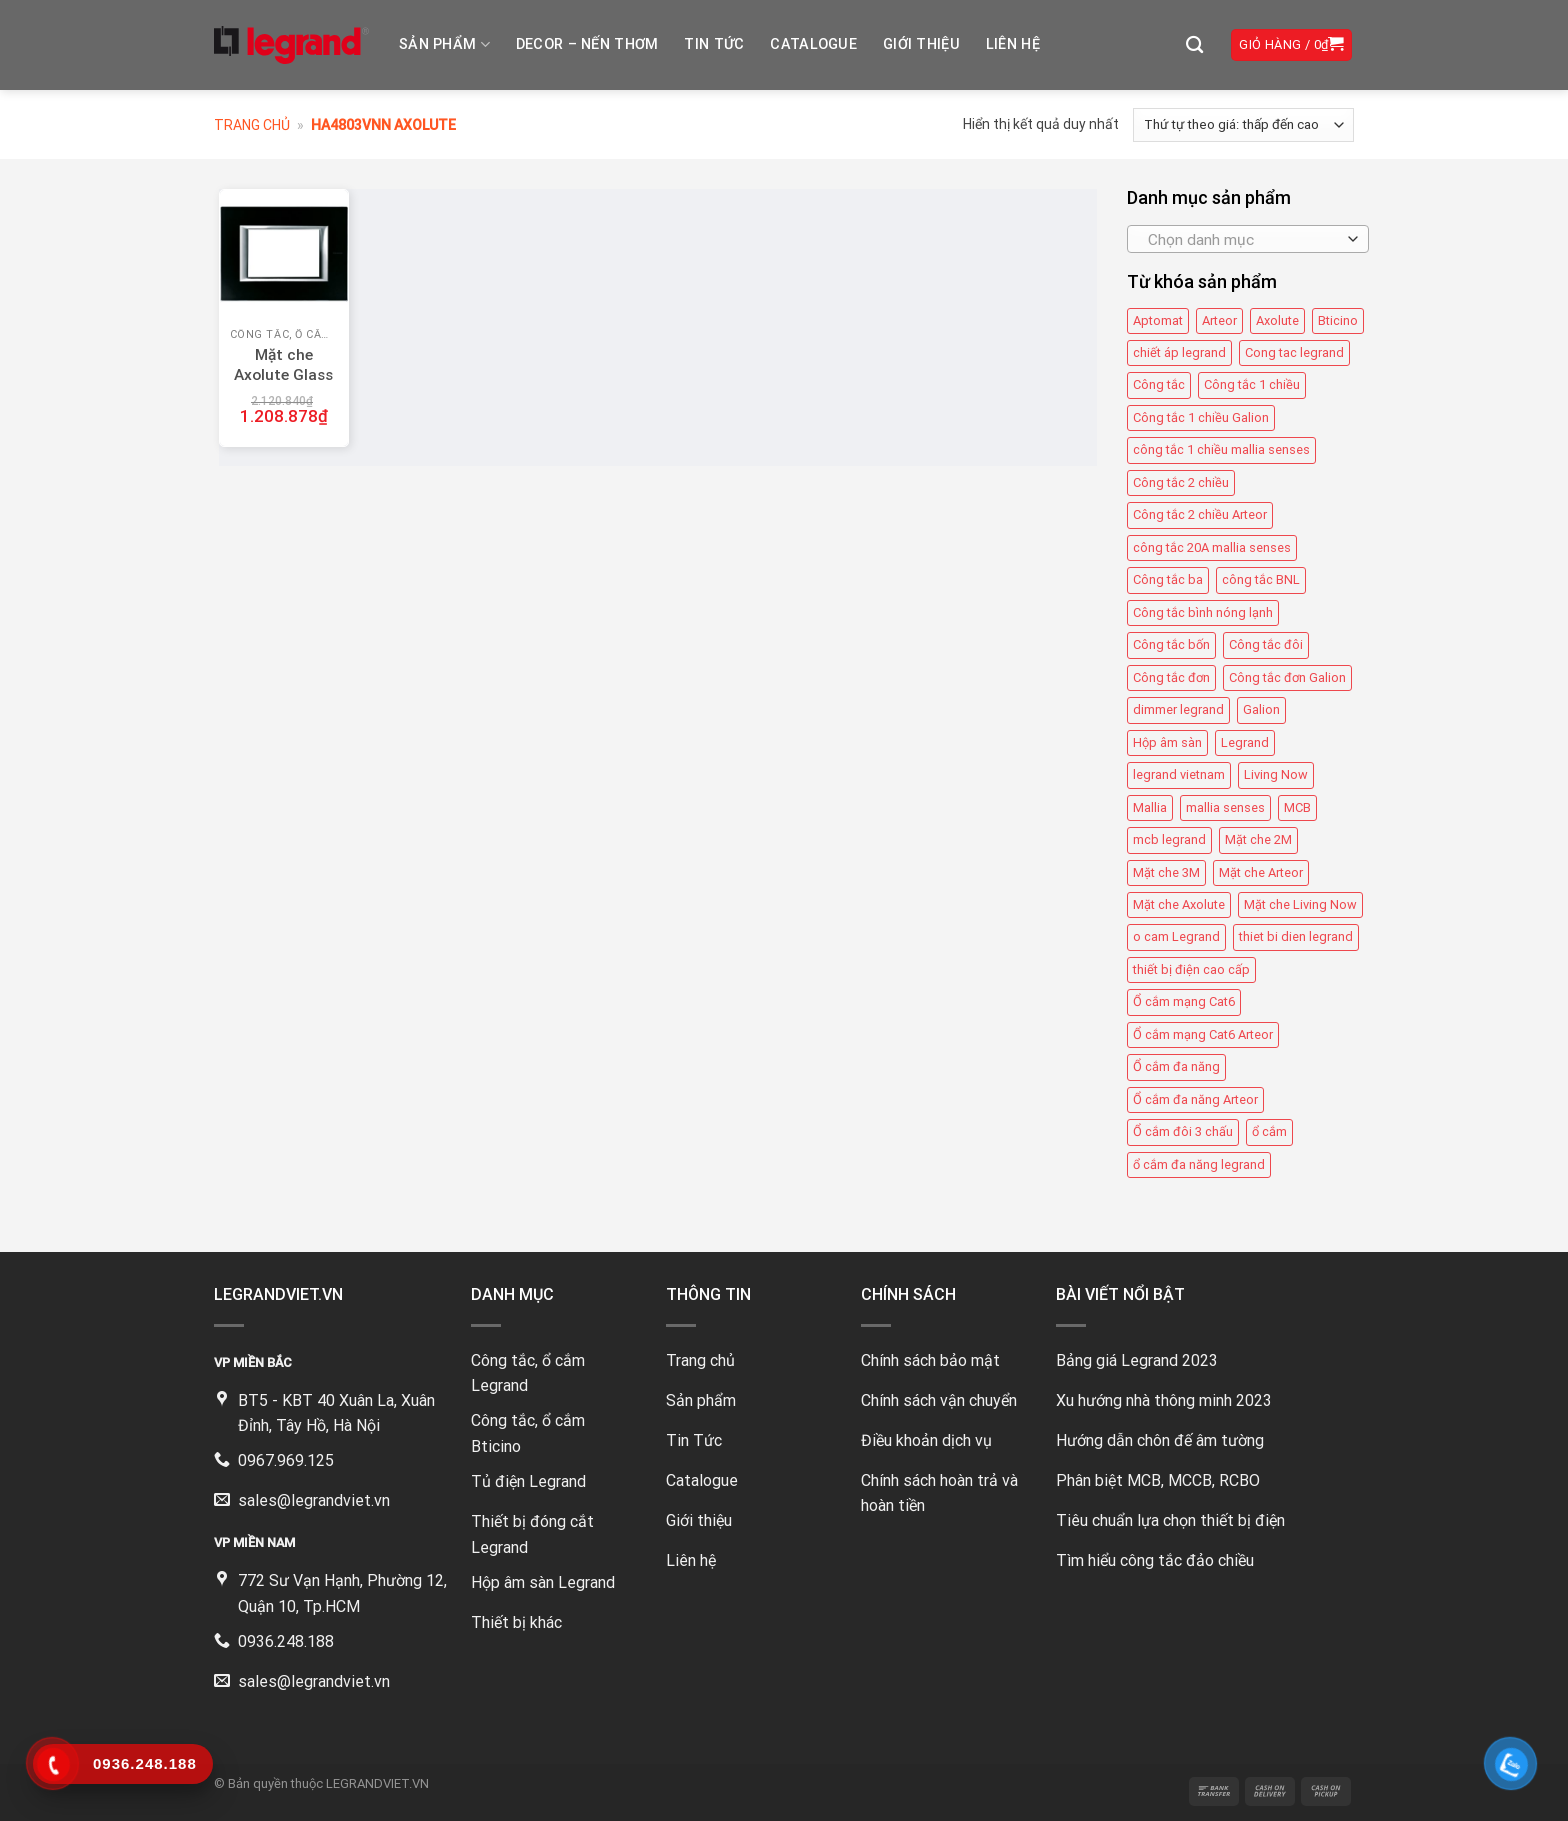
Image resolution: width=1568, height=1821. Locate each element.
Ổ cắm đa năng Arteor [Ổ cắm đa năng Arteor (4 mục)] (1195, 1099)
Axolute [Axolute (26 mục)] (1277, 320)
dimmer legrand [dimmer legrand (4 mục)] (1178, 709)
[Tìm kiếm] (1194, 45)
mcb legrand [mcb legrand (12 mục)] (1169, 839)
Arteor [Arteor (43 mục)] (1219, 320)
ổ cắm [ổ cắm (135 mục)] (1269, 1131)
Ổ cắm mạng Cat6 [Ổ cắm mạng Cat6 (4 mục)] (1184, 1001)
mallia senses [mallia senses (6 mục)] (1225, 807)
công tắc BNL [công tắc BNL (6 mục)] (1261, 579)
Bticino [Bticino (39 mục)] (1338, 320)
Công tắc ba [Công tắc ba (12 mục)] (1168, 579)
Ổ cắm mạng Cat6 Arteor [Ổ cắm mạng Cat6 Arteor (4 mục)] (1203, 1034)
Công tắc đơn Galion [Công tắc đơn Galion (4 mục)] (1287, 677)
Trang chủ (252, 125)
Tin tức (714, 44)
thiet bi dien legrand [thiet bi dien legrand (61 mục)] (1296, 936)
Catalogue (813, 44)
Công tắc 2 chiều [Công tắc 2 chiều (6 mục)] (1181, 482)
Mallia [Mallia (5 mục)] (1150, 807)
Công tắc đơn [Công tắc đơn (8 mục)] (1171, 677)
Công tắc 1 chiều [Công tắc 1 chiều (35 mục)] (1252, 385)
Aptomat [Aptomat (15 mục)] (1158, 320)
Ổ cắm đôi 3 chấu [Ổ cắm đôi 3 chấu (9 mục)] (1183, 1131)
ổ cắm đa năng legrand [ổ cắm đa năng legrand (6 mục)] (1199, 1164)
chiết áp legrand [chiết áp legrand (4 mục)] (1179, 352)
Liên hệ (1013, 44)
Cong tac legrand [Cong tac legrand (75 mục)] (1294, 352)
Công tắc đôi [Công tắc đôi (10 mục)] (1266, 644)
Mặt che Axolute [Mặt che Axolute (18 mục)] (1179, 904)
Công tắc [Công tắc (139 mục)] (1159, 385)
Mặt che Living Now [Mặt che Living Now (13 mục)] (1300, 904)
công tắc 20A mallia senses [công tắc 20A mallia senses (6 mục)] (1212, 547)
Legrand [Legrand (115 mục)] (1245, 742)
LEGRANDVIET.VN (377, 1783)
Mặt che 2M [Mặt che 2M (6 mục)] (1258, 839)
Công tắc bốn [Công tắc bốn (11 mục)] (1171, 644)
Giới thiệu (921, 44)
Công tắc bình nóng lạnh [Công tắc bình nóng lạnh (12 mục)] (1203, 612)
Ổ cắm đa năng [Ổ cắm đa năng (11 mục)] (1176, 1066)
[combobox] (1248, 239)
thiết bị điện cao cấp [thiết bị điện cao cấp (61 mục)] (1191, 969)
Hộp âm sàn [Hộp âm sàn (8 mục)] (1167, 742)
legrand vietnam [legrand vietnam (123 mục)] (1179, 774)
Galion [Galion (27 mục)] (1261, 709)
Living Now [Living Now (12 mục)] (1276, 774)
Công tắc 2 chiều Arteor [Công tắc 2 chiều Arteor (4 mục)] (1200, 514)
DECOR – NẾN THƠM (587, 44)
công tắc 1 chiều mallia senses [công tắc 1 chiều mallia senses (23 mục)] (1221, 449)
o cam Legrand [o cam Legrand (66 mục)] (1176, 936)
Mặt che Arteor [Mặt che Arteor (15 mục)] (1261, 872)
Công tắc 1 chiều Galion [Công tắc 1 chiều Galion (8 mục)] (1201, 417)
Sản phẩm (444, 44)
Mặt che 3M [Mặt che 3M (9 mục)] (1166, 872)
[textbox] (1242, 240)
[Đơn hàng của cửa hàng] (1243, 125)
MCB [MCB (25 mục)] (1297, 807)
